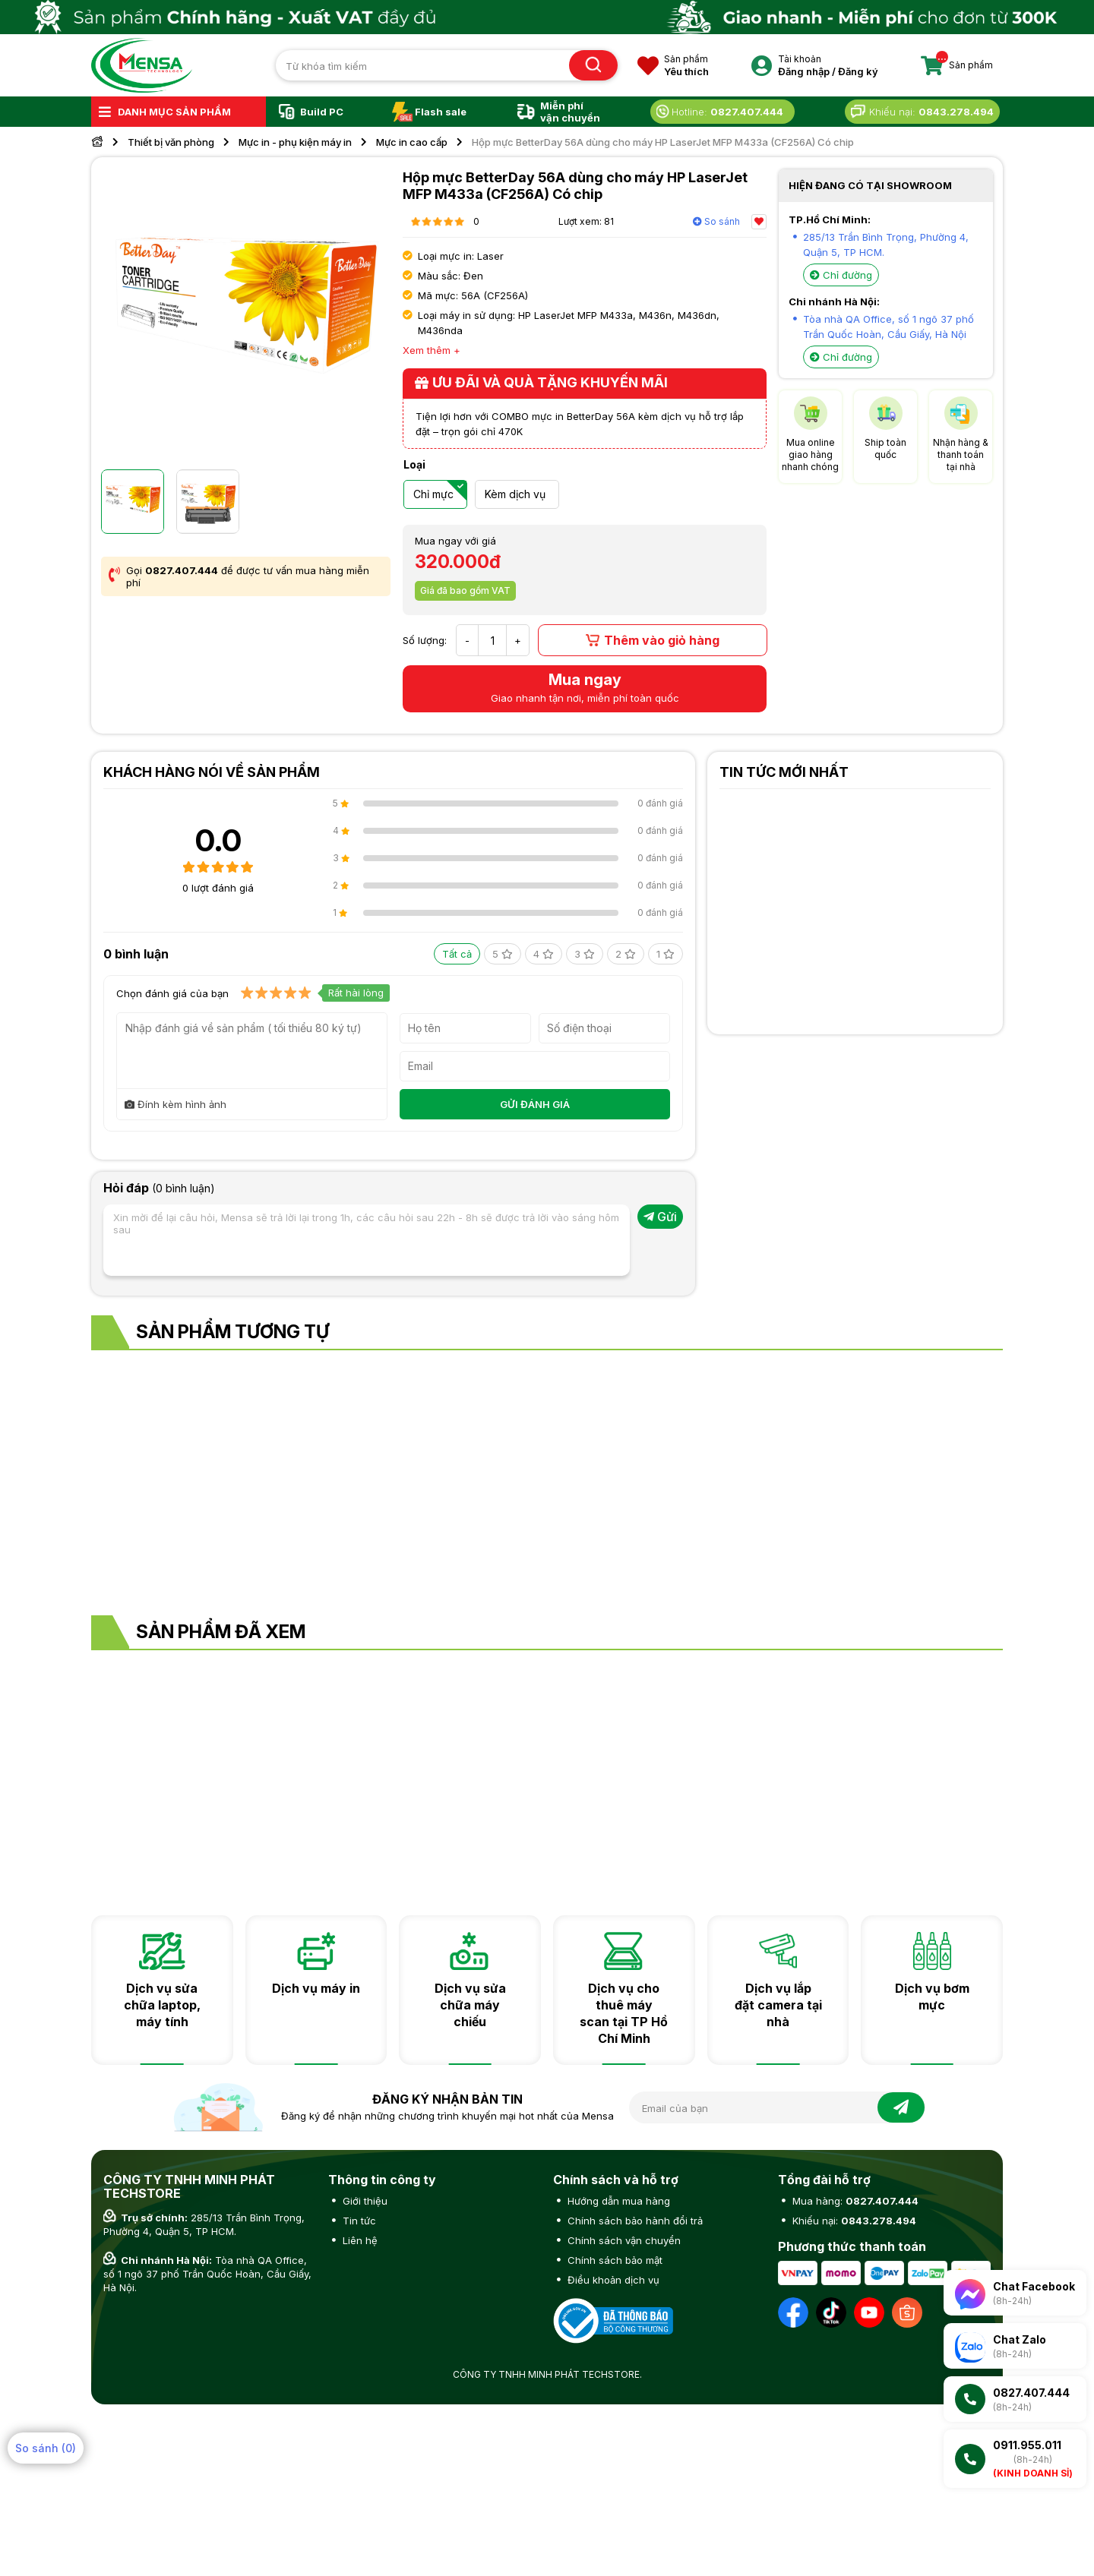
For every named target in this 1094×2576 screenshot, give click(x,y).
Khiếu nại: (852, 2221)
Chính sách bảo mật (613, 2260)
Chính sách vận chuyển (622, 2240)
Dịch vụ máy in (316, 1988)
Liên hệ (359, 2240)
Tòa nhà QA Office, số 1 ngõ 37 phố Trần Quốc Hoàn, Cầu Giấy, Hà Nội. (207, 2273)
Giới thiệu (363, 2201)
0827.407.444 (181, 570)
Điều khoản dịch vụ (611, 2280)
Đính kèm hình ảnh (175, 1104)
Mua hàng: (854, 2201)
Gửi (660, 1216)
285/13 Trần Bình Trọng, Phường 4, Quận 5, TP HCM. (204, 2224)
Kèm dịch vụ (515, 494)
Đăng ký (858, 71)
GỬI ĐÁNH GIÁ (535, 1104)
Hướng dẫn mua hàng (617, 2201)
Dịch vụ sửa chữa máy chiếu (470, 2005)
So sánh (716, 221)
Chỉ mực (433, 494)
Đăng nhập (804, 71)
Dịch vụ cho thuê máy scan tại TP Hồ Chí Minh (624, 2013)
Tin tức (358, 2221)
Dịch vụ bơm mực (932, 1996)
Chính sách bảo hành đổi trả (633, 2221)
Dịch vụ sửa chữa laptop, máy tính (162, 2005)
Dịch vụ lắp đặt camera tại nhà (778, 2005)
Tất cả (457, 954)
